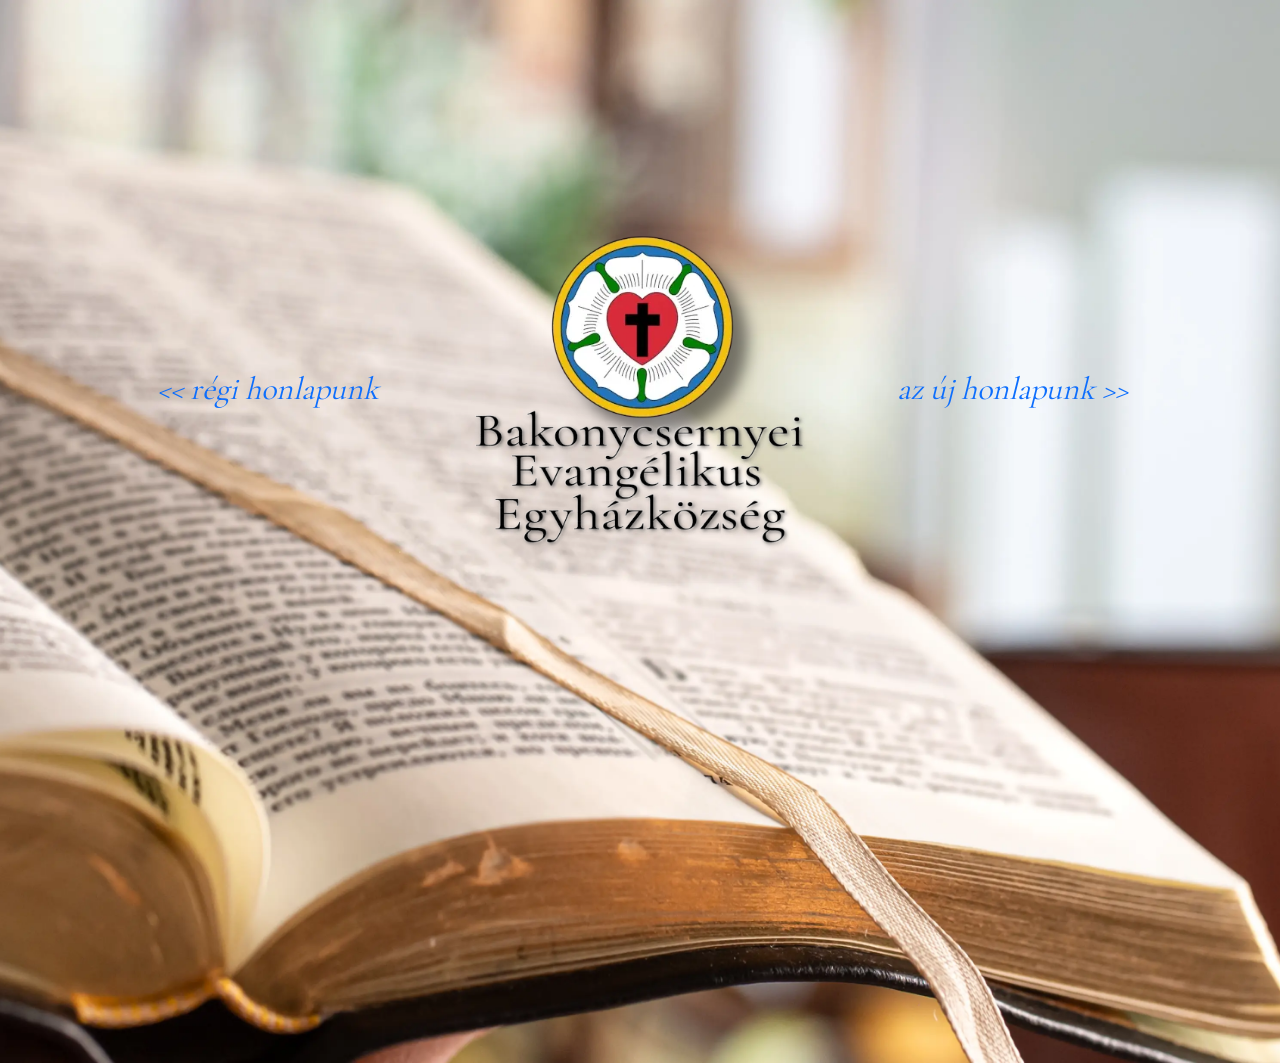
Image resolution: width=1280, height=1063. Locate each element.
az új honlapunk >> (1012, 388)
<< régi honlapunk (268, 388)
